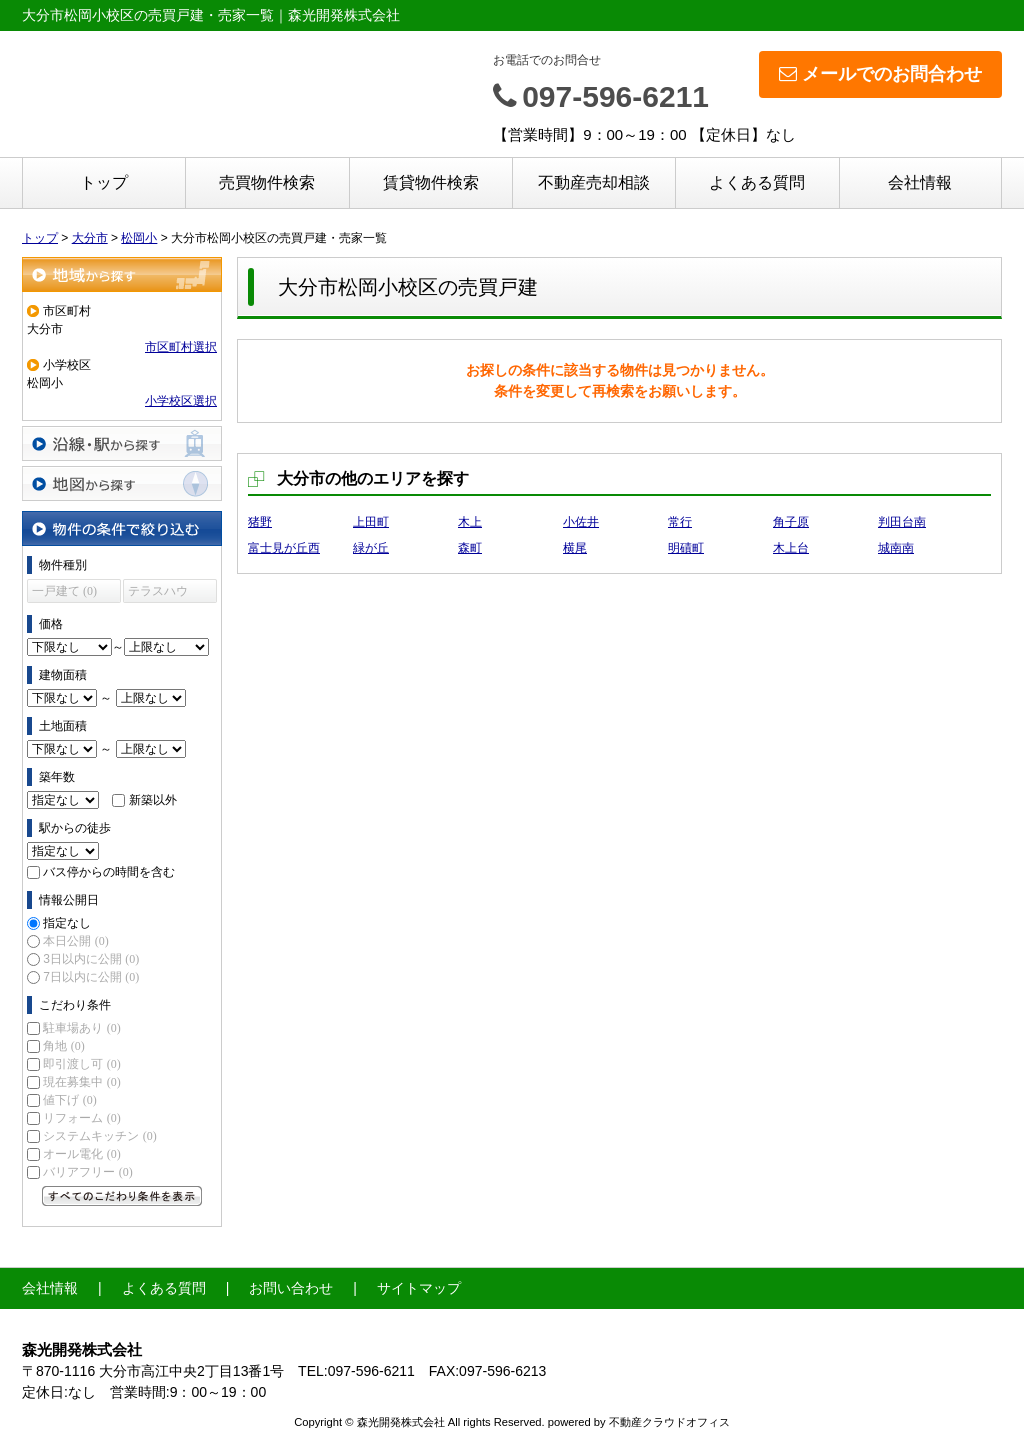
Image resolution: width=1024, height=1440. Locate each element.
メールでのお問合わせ (880, 74)
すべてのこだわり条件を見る (122, 1196)
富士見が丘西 (284, 548)
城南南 (896, 548)
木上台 (791, 548)
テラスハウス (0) (158, 593)
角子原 (791, 522)
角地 (63, 1046)
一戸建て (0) (64, 591)
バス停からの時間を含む (109, 872)
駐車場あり (81, 1028)
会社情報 (920, 182)
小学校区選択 (181, 401)
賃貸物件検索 (431, 182)
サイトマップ (419, 1288)
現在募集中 (81, 1082)
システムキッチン (99, 1136)
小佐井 (581, 522)
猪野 (260, 522)
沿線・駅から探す (122, 443)
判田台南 (902, 522)
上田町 (371, 522)
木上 (470, 522)
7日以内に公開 (91, 977)
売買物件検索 (267, 182)
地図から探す (122, 483)
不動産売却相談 (594, 182)
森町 (470, 548)
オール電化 (81, 1154)
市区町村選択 (181, 347)
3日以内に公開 (91, 959)
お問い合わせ (291, 1288)
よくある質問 (757, 182)
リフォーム (81, 1118)
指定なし (67, 923)
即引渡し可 (81, 1064)
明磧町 (686, 548)
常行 (680, 522)
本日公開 (75, 941)
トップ (104, 182)
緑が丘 (371, 548)
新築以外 (153, 800)
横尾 (575, 548)
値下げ (69, 1100)
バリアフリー (87, 1172)
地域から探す (122, 274)
